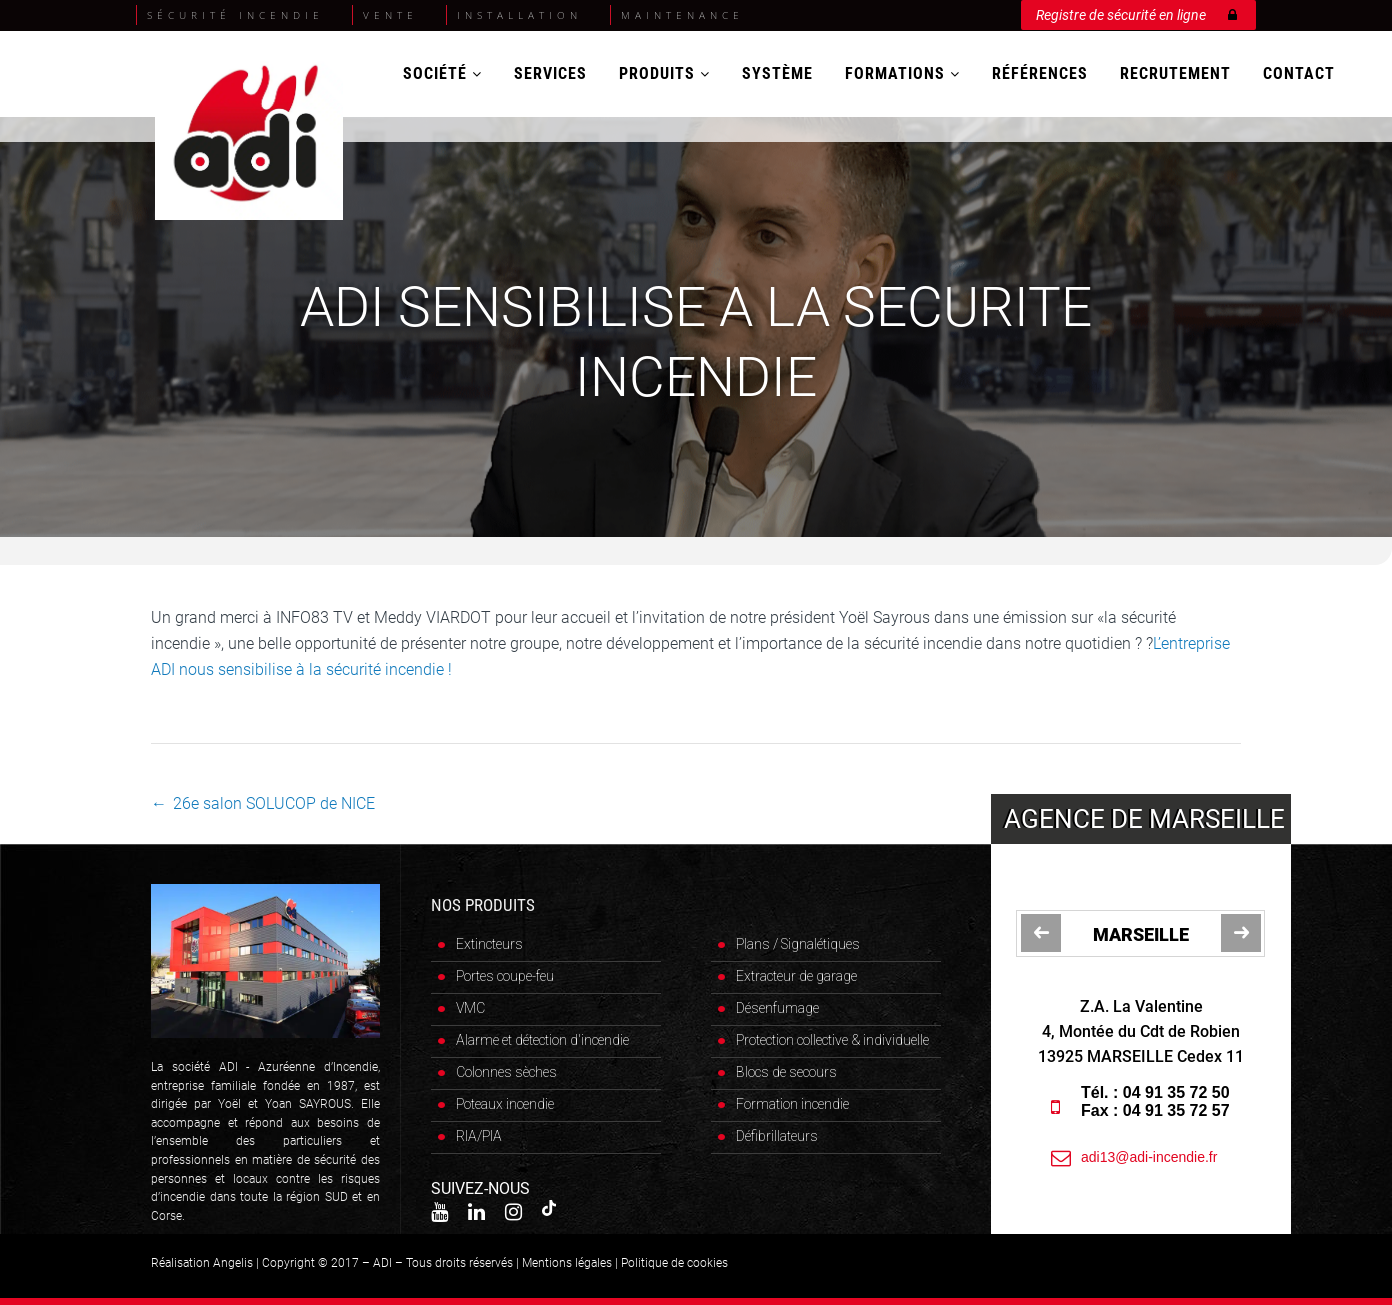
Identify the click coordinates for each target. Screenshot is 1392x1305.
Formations (902, 73)
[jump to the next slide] (1241, 933)
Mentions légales (567, 1263)
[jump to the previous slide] (1041, 933)
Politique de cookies (674, 1263)
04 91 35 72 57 (1177, 1110)
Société (442, 73)
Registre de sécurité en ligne (1136, 11)
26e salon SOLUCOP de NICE (274, 803)
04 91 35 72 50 (1177, 1092)
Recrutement (1175, 73)
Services (550, 73)
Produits (664, 73)
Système (777, 73)
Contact (1299, 73)
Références (1040, 73)
